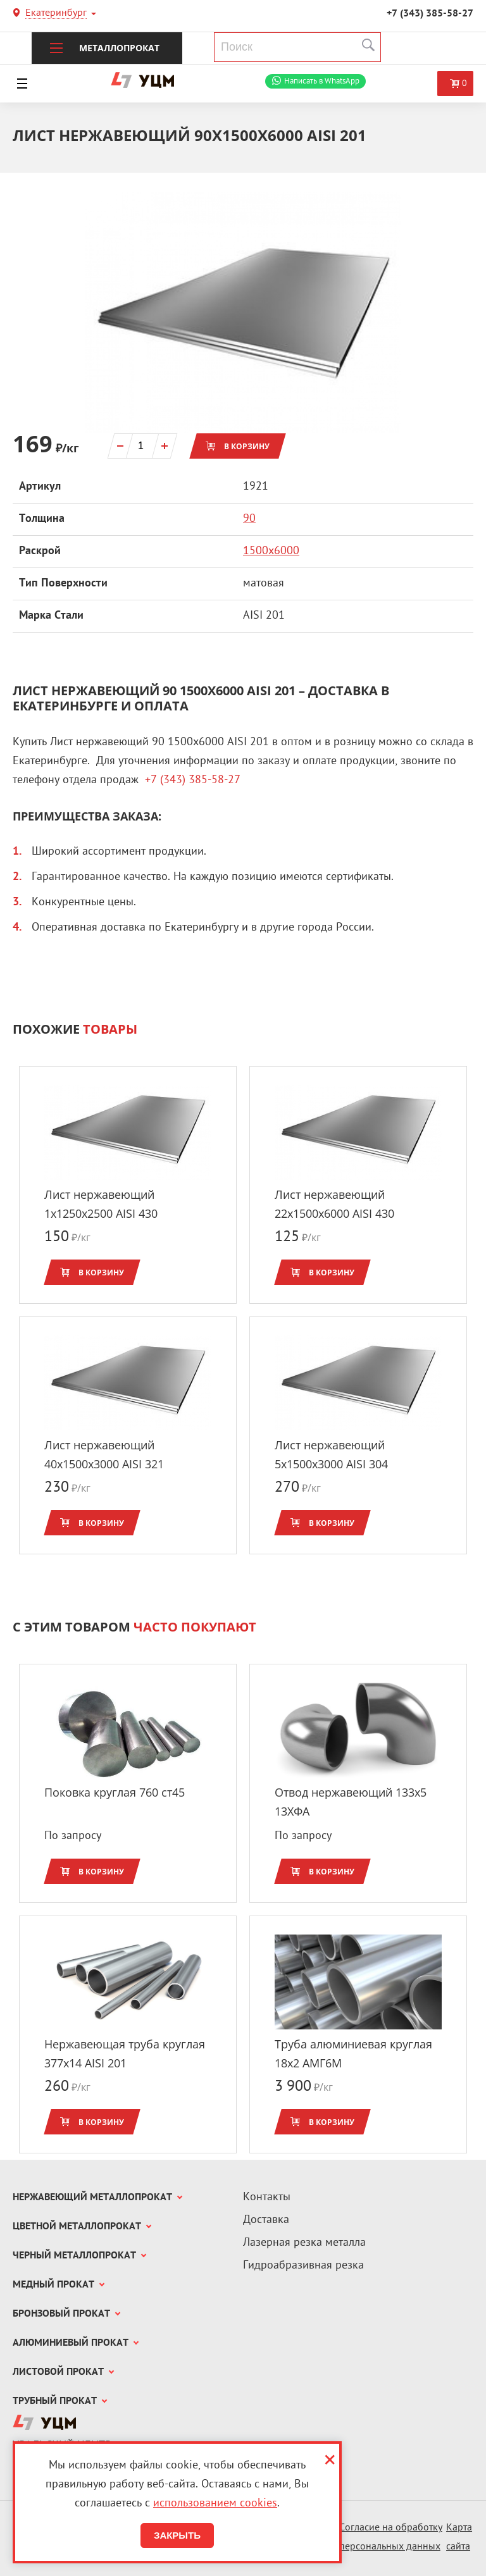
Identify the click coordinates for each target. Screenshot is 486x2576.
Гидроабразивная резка (303, 2265)
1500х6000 (271, 551)
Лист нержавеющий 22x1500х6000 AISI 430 (334, 1204)
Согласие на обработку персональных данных (390, 2538)
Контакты (266, 2197)
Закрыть (177, 2535)
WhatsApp (321, 81)
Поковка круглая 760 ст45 (114, 1792)
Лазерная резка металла (304, 2243)
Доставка (266, 2220)
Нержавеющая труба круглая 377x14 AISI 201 (124, 2053)
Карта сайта (459, 2538)
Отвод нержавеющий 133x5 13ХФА (351, 1802)
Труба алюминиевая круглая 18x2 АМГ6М (353, 2053)
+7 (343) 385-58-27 (430, 14)
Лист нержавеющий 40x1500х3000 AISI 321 (104, 1454)
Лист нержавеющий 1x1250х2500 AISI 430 (101, 1204)
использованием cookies (215, 2503)
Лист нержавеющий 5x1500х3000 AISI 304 (331, 1454)
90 (249, 519)
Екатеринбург (56, 14)
